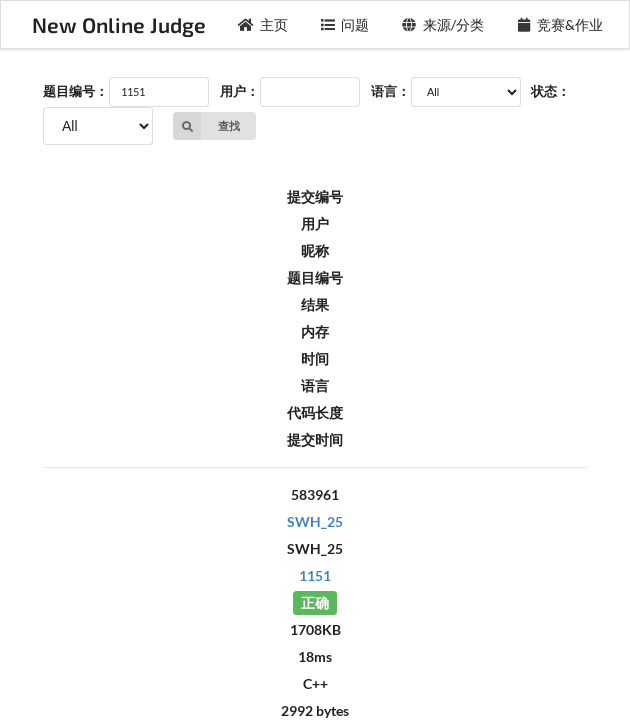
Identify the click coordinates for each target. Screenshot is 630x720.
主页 (263, 24)
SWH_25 (315, 521)
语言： (390, 91)
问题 (345, 24)
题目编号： (75, 91)
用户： (239, 91)
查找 (206, 126)
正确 (315, 602)
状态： (550, 91)
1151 (315, 575)
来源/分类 (442, 24)
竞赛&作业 (560, 24)
